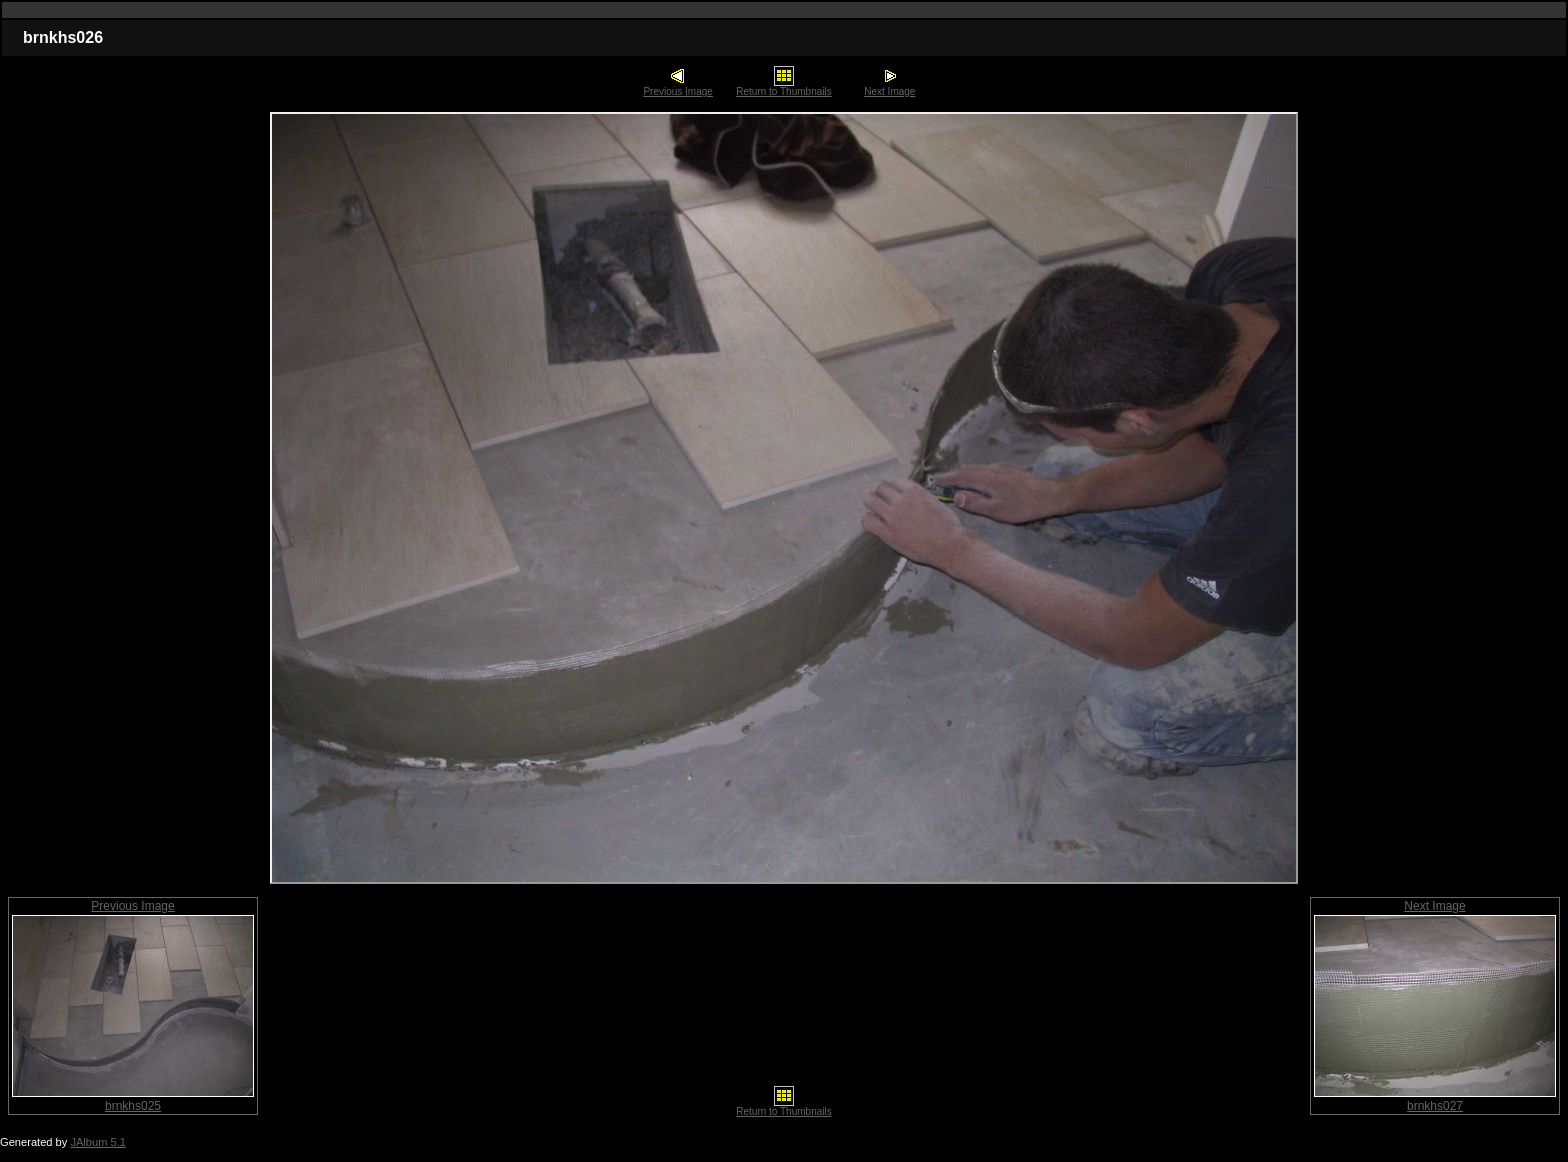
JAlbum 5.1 (98, 1142)
